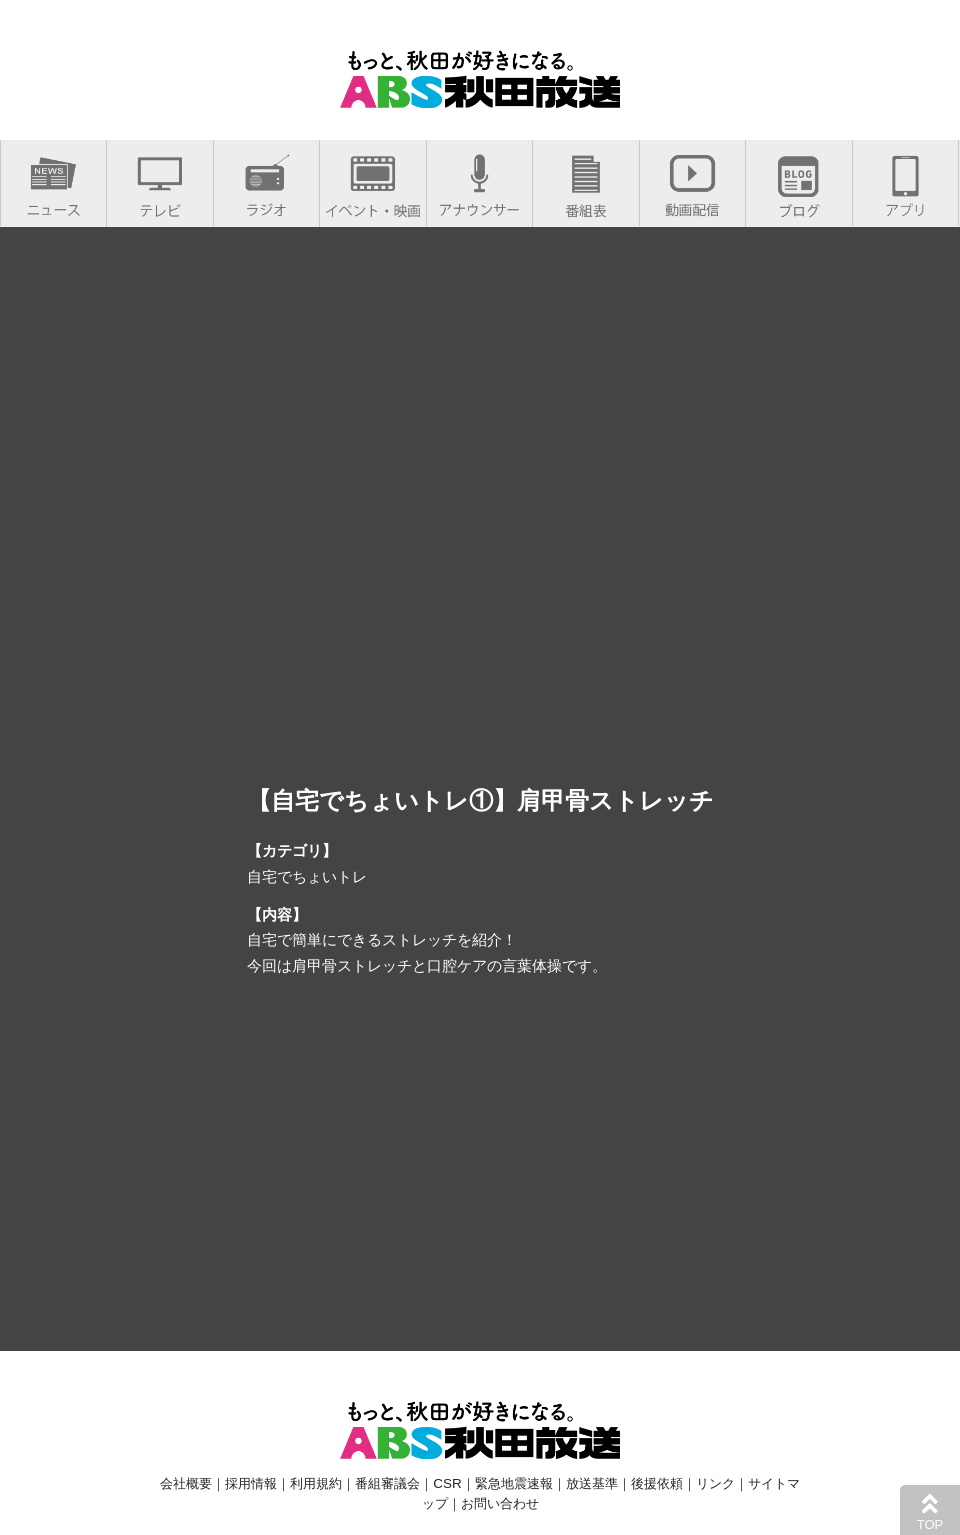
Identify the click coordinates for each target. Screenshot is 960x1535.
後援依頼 (657, 1483)
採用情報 (251, 1483)
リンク (715, 1483)
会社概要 (186, 1483)
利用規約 (316, 1483)
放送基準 (592, 1483)
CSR (447, 1483)
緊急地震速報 (514, 1483)
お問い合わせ (500, 1503)
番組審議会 (387, 1483)
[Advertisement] (480, 1161)
